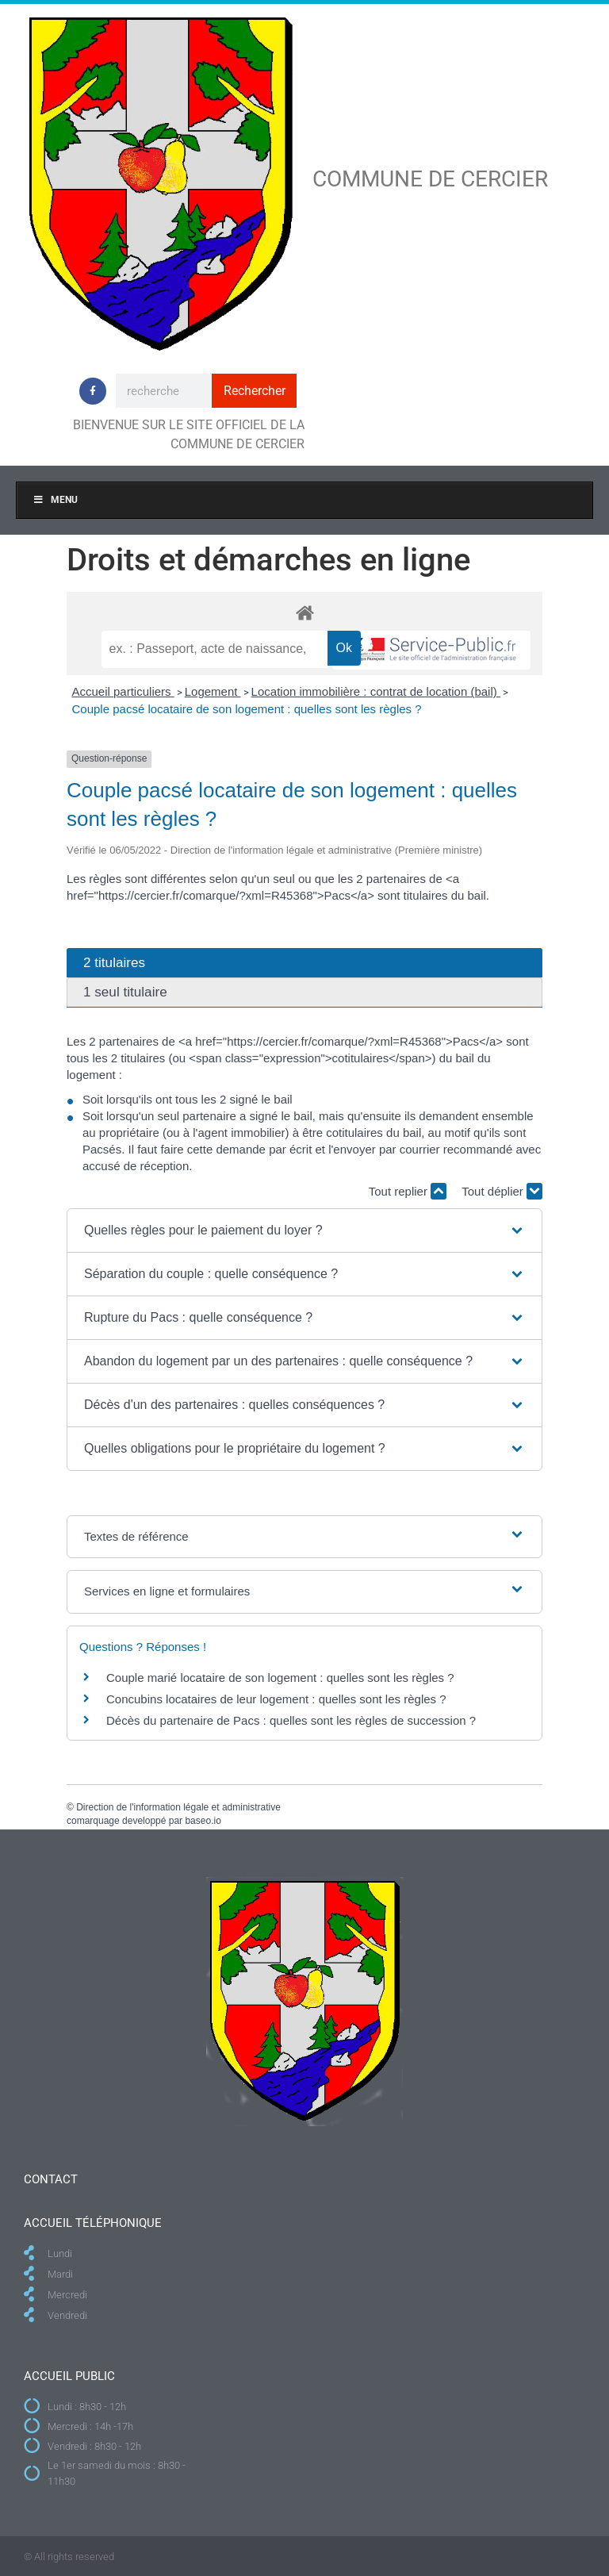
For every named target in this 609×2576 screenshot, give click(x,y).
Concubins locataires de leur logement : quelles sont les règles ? (276, 1699)
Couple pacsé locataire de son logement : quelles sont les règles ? (247, 709)
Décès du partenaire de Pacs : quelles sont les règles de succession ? (291, 1720)
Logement (213, 691)
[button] (304, 1230)
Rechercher (254, 390)
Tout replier (407, 1191)
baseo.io (202, 1820)
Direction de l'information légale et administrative (178, 1807)
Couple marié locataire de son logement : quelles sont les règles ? (280, 1677)
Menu (55, 499)
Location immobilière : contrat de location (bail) (375, 691)
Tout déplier (502, 1191)
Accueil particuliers (123, 691)
